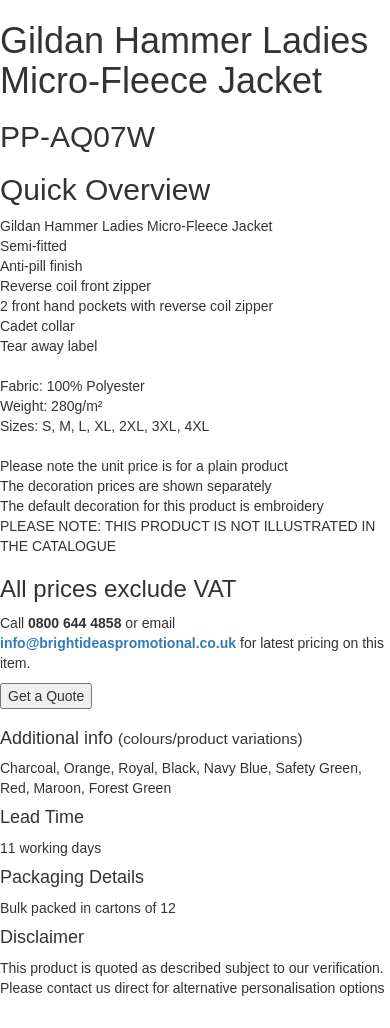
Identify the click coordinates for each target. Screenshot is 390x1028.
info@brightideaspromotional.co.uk (118, 643)
